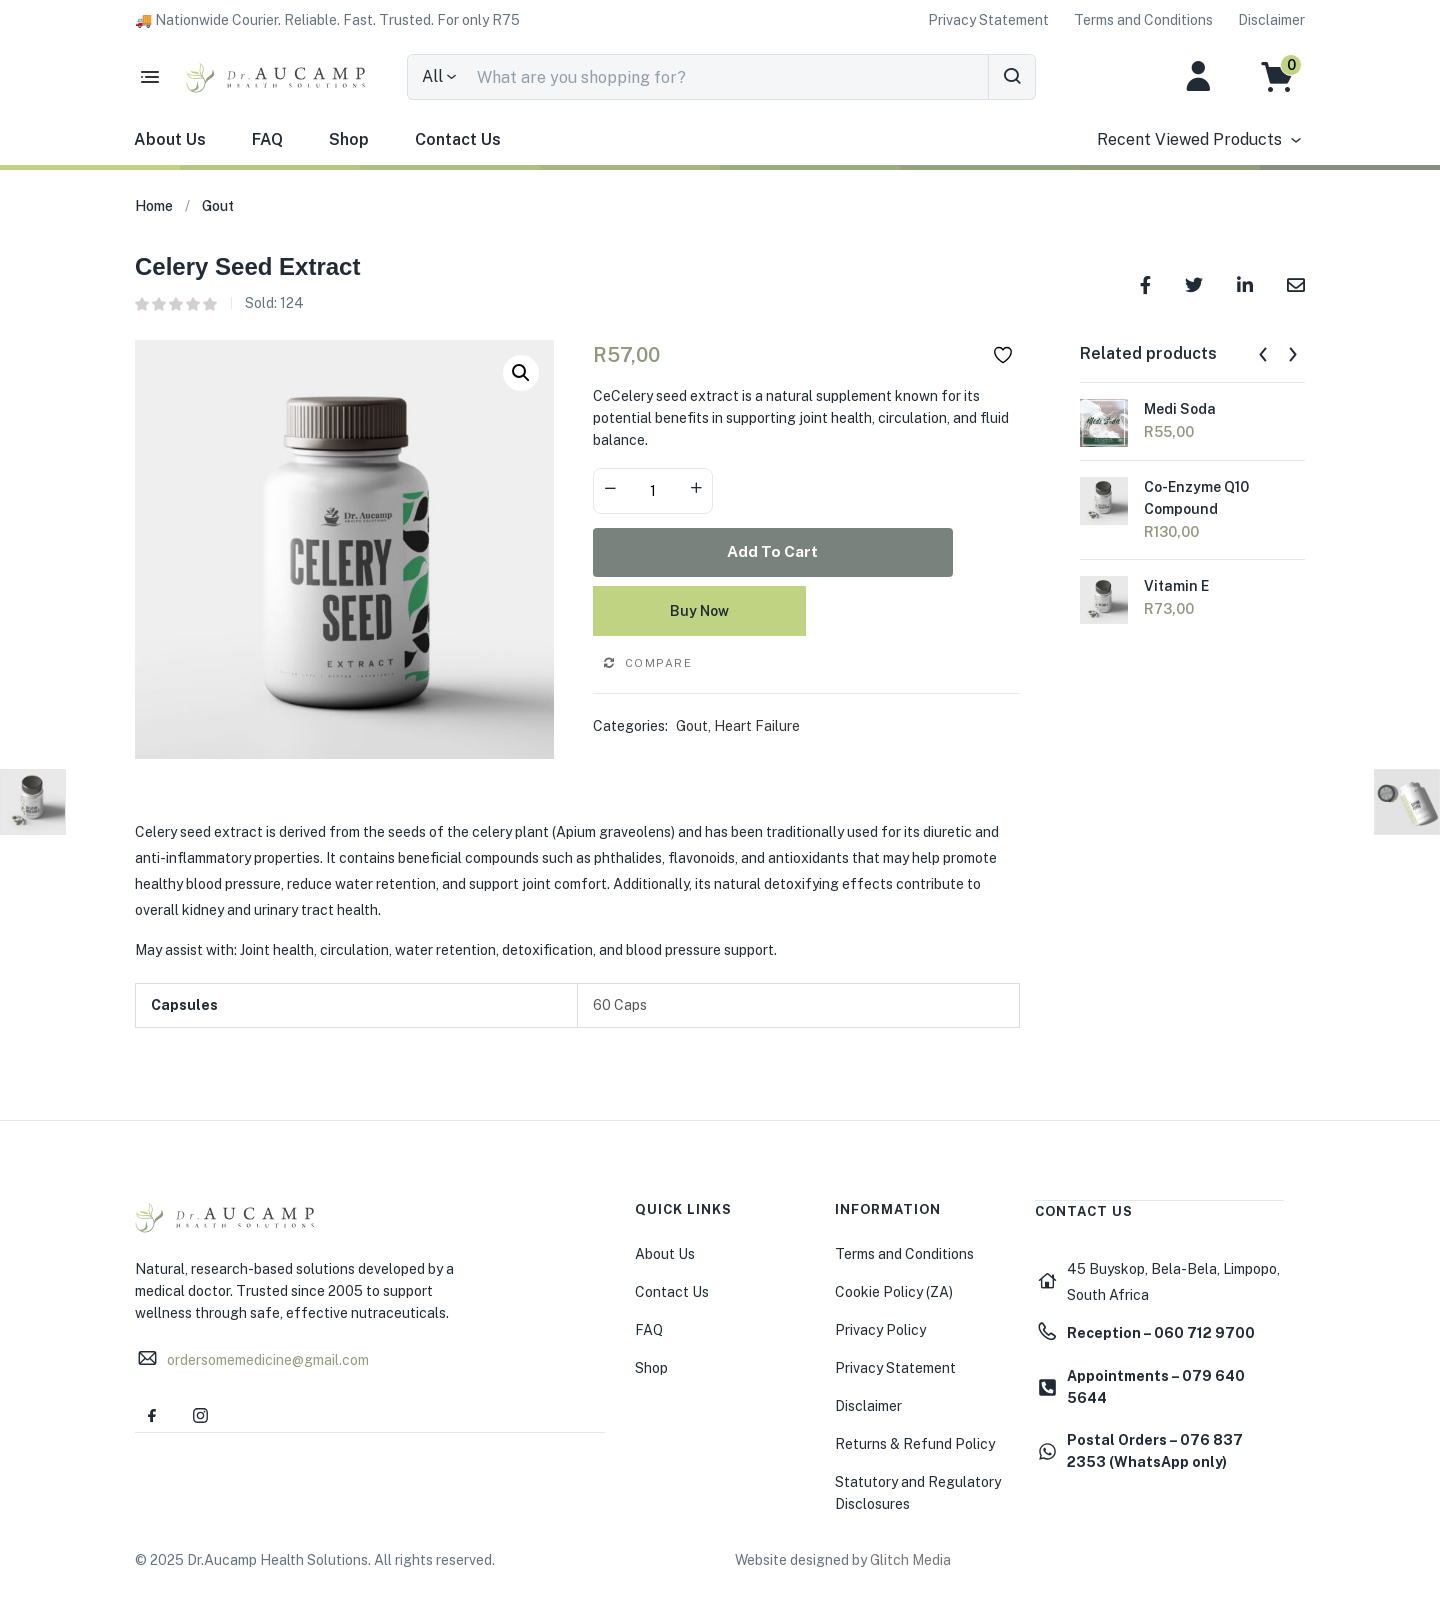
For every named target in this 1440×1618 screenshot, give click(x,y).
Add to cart (806, 550)
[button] (327, 20)
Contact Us (458, 139)
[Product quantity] (653, 491)
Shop (349, 139)
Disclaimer (868, 1403)
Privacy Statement (895, 1365)
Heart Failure (757, 724)
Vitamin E (1176, 587)
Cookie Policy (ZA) (894, 1289)
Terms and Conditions (904, 1251)
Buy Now (806, 607)
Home (154, 206)
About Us (170, 139)
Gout (218, 206)
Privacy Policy (880, 1327)
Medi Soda (1180, 409)
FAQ (267, 139)
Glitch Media (910, 1557)
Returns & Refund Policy (915, 1441)
